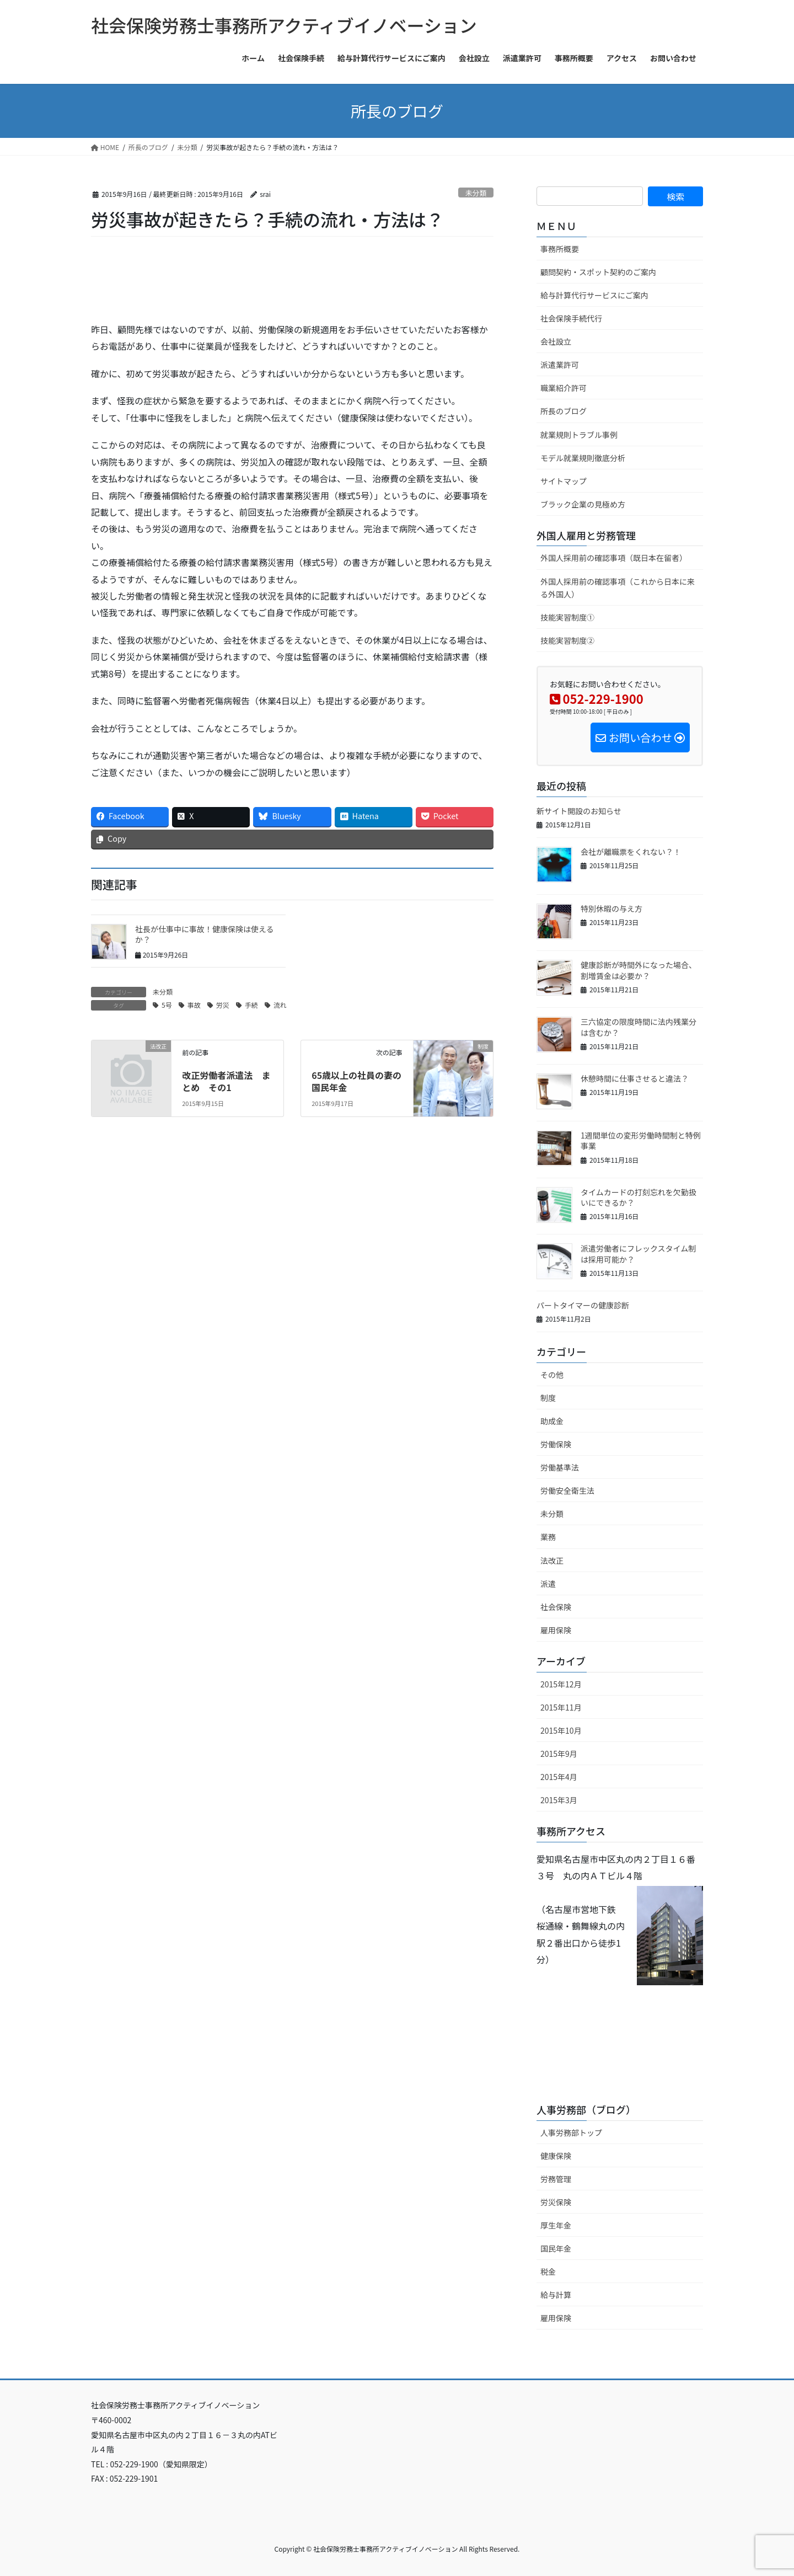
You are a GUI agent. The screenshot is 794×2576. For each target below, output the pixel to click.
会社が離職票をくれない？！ (631, 851)
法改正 (552, 1560)
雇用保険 (555, 1630)
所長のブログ (563, 410)
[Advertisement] (220, 289)
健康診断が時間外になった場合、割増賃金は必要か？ (638, 970)
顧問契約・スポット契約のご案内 (598, 271)
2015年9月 (558, 1753)
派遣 (548, 1583)
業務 (548, 1536)
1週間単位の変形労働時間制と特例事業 (641, 1141)
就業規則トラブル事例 (579, 434)
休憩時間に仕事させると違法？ (635, 1078)
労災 (222, 1004)
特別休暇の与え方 (611, 908)
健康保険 (555, 2155)
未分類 (475, 193)
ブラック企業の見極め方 (582, 504)
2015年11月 (561, 1707)
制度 (548, 1397)
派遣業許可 (559, 364)
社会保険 (555, 1606)
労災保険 (555, 2202)
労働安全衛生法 (567, 1490)
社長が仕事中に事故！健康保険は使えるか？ (204, 934)
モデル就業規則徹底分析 (582, 457)
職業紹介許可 (563, 387)
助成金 (552, 1420)
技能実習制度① (567, 617)
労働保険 (555, 1444)
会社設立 (555, 341)
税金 (548, 2271)
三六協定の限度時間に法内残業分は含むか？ (638, 1027)
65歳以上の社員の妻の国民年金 (356, 1081)
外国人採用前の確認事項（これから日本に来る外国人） (617, 588)
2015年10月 (561, 1730)
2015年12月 (561, 1684)
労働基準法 (559, 1467)
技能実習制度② (567, 640)
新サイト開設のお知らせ (579, 810)
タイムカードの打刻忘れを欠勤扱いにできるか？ (638, 1198)
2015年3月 (558, 1799)
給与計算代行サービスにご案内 (594, 295)
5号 (167, 1004)
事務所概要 (559, 248)
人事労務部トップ (571, 2132)
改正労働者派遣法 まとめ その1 (226, 1081)
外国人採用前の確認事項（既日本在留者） (613, 557)
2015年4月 (558, 1776)
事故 (194, 1004)
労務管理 (555, 2178)
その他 (552, 1374)
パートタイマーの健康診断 (583, 1305)
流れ (280, 1004)
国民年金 (555, 2248)
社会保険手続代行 (571, 318)
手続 (251, 1004)
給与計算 (555, 2294)
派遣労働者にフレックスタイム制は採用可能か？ (638, 1254)
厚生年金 (555, 2225)
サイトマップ (563, 481)
